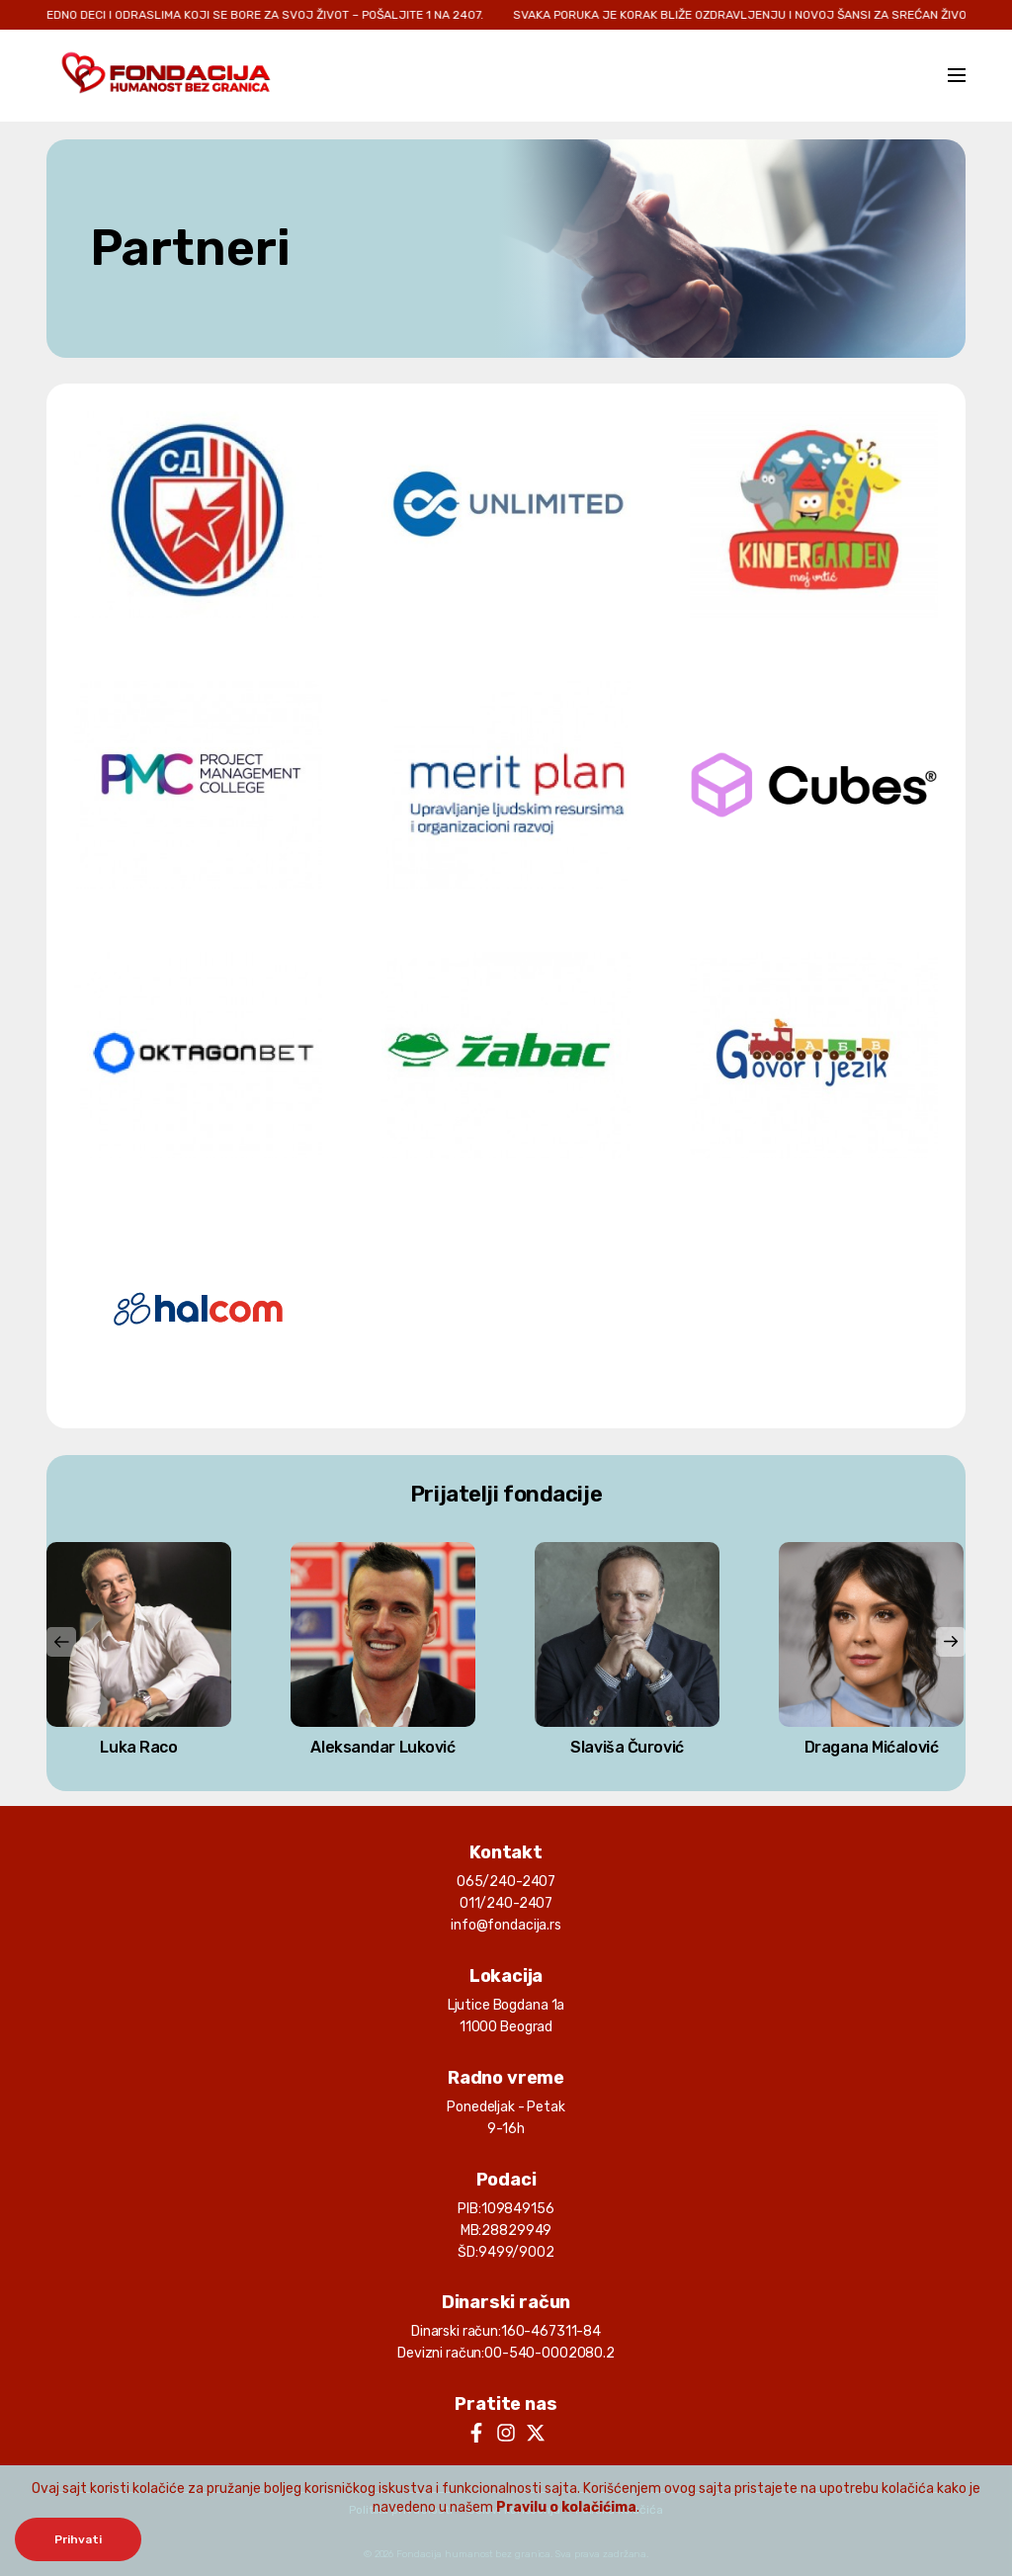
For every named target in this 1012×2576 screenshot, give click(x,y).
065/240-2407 (506, 1881)
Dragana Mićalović (871, 1747)
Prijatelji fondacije (506, 1494)
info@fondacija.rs (506, 1925)
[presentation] (61, 1642)
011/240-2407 (506, 1903)
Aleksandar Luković (382, 1747)
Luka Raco (138, 1747)
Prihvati (78, 2539)
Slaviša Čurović (626, 1747)
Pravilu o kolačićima (566, 2507)
